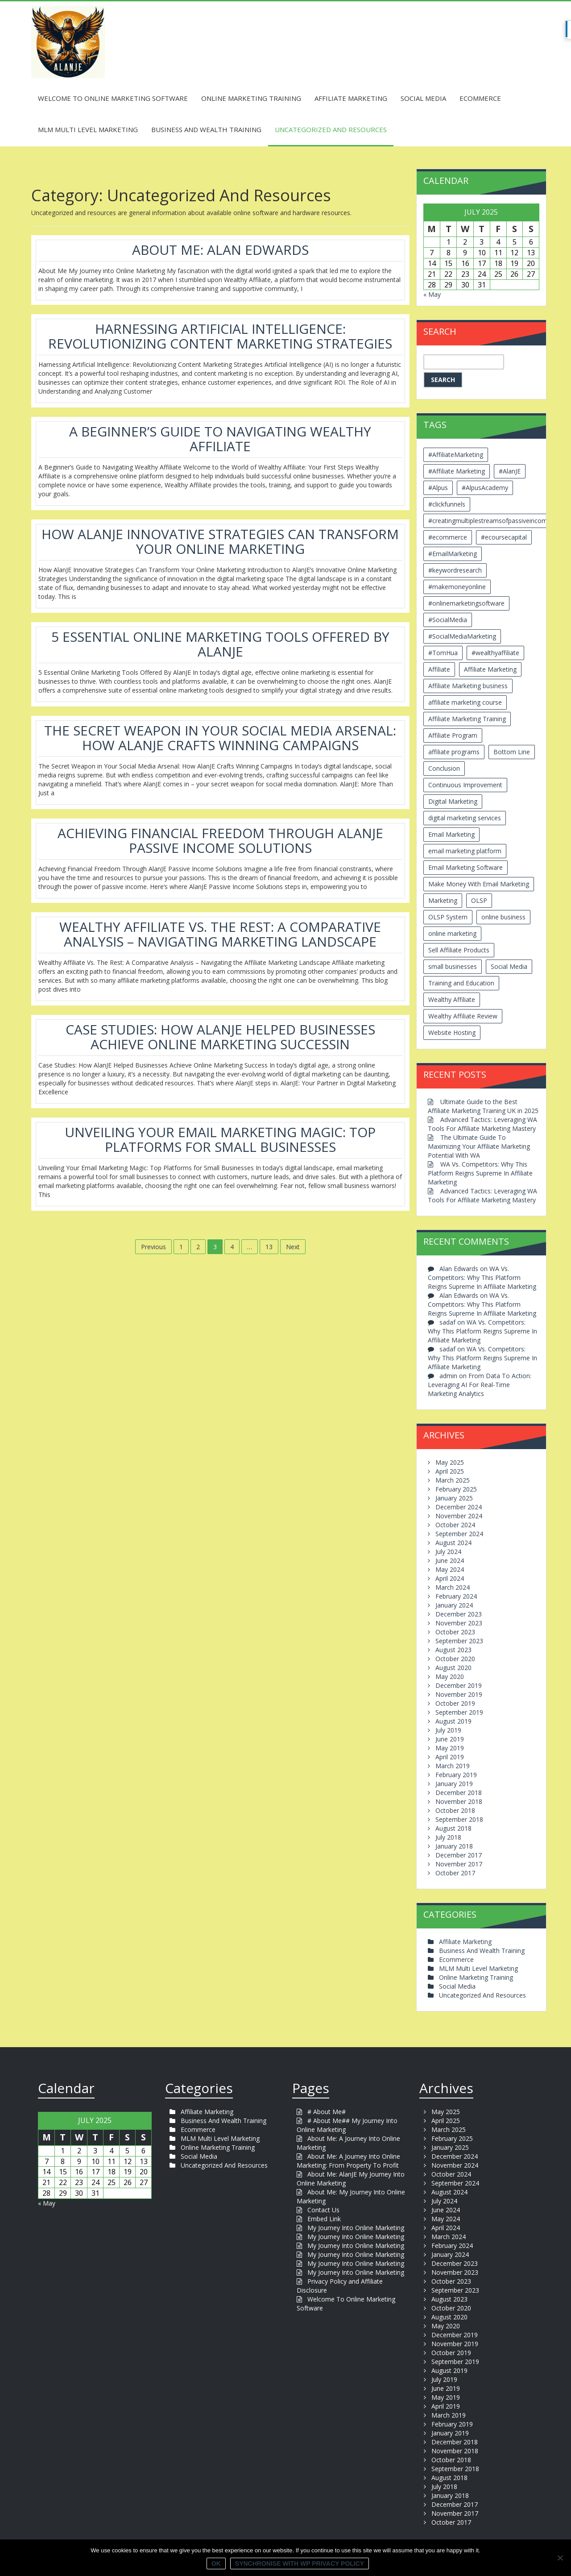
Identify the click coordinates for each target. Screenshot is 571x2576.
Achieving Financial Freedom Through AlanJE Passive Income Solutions (220, 840)
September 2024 (459, 1533)
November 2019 (458, 1694)
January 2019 (454, 1783)
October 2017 (455, 1873)
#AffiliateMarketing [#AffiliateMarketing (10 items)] (455, 454)
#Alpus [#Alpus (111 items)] (438, 487)
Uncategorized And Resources (331, 129)
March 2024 (452, 1587)
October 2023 (455, 1632)
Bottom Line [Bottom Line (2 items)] (511, 752)
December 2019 (458, 1685)
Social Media (423, 98)
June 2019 (449, 1739)
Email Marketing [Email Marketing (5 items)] (451, 834)
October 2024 (455, 1525)
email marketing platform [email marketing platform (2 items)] (464, 851)
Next (293, 1246)
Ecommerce (480, 98)
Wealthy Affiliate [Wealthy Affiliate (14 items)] (451, 999)
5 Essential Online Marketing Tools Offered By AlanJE (220, 644)
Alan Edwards (458, 1268)
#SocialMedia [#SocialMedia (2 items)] (447, 619)
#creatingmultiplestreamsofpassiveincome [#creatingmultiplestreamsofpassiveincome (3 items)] (489, 520)
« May (432, 294)
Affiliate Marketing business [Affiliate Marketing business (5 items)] (468, 685)
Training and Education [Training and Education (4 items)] (461, 983)
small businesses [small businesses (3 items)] (452, 966)
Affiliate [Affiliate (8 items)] (439, 669)
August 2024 (453, 1542)
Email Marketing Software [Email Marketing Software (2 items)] (465, 867)
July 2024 (448, 1551)
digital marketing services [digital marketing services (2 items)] (464, 818)
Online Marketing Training (251, 98)
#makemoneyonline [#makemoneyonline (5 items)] (457, 586)
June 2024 (449, 1560)
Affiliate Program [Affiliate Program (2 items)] (452, 735)
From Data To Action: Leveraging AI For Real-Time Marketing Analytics (479, 1384)
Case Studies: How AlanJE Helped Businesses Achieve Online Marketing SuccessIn (220, 1036)
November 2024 (458, 1516)
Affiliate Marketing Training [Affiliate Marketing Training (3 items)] (467, 719)
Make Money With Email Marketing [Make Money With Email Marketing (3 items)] (478, 884)
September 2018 (459, 1819)
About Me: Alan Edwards (220, 250)
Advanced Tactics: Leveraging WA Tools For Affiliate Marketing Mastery (482, 1124)
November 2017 (458, 1864)
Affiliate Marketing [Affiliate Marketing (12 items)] (490, 669)
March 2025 (452, 1480)
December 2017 (458, 1855)
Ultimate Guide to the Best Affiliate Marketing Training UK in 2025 (483, 1106)
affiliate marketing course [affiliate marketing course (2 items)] (465, 702)
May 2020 (449, 1676)
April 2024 (449, 1578)
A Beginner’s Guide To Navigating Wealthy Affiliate (220, 438)
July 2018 (448, 1837)
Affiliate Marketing (350, 98)
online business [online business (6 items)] (503, 917)
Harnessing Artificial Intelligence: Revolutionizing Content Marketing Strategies (220, 336)
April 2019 (449, 1757)
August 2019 (453, 1721)
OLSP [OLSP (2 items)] (479, 900)
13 (269, 1246)
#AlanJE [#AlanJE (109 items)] (510, 471)
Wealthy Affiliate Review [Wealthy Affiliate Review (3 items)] (462, 1016)
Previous (153, 1246)
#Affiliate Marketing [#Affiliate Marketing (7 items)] (456, 471)
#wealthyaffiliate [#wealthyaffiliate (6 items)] (495, 652)
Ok (216, 2563)
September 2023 (459, 1641)
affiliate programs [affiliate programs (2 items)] (454, 752)
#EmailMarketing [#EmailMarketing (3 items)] (452, 553)
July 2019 (448, 1730)
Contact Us (323, 2210)
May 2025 (449, 1462)
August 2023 (453, 1649)
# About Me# (326, 2111)
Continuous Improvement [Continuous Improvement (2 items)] (465, 785)
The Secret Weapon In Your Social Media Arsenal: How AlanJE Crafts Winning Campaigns (220, 737)
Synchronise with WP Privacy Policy (299, 2563)
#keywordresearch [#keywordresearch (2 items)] (455, 570)
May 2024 (449, 1569)
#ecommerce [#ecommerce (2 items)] (447, 537)
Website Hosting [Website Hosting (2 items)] (452, 1032)
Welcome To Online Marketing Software (113, 98)
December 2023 (458, 1614)
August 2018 (453, 1828)
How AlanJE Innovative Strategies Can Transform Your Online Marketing (220, 541)
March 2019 (452, 1766)
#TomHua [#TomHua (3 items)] (443, 652)
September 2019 (459, 1712)
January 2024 (454, 1605)
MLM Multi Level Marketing (88, 129)
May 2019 (449, 1748)
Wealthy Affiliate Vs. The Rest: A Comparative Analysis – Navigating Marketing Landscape (220, 934)
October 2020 (455, 1658)
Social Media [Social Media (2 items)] (509, 966)
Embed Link (324, 2219)
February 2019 (456, 1774)
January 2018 (454, 1846)
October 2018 (455, 1810)
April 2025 (449, 1471)
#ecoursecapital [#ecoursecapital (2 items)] (504, 537)
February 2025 (456, 1489)
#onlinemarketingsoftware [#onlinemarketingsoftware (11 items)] (466, 603)
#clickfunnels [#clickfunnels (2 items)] (446, 504)
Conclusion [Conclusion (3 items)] (444, 768)
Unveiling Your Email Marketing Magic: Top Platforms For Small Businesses (220, 1139)
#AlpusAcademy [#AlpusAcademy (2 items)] (485, 487)
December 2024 (458, 1507)
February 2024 (456, 1596)
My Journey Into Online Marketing (355, 2227)
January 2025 (454, 1498)
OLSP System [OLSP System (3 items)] (448, 917)
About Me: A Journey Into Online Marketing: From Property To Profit (348, 2160)
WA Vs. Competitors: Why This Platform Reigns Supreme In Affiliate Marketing (480, 1173)
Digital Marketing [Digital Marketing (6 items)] (452, 801)
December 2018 (458, 1792)
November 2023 (458, 1623)
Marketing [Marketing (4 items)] (442, 900)
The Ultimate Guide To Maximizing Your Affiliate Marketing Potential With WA (479, 1146)
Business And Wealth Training (206, 129)
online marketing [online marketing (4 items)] (452, 933)
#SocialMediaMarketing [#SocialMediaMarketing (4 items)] (462, 636)
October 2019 (455, 1703)
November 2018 (458, 1801)
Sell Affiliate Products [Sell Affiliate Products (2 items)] (458, 950)
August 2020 (453, 1667)
